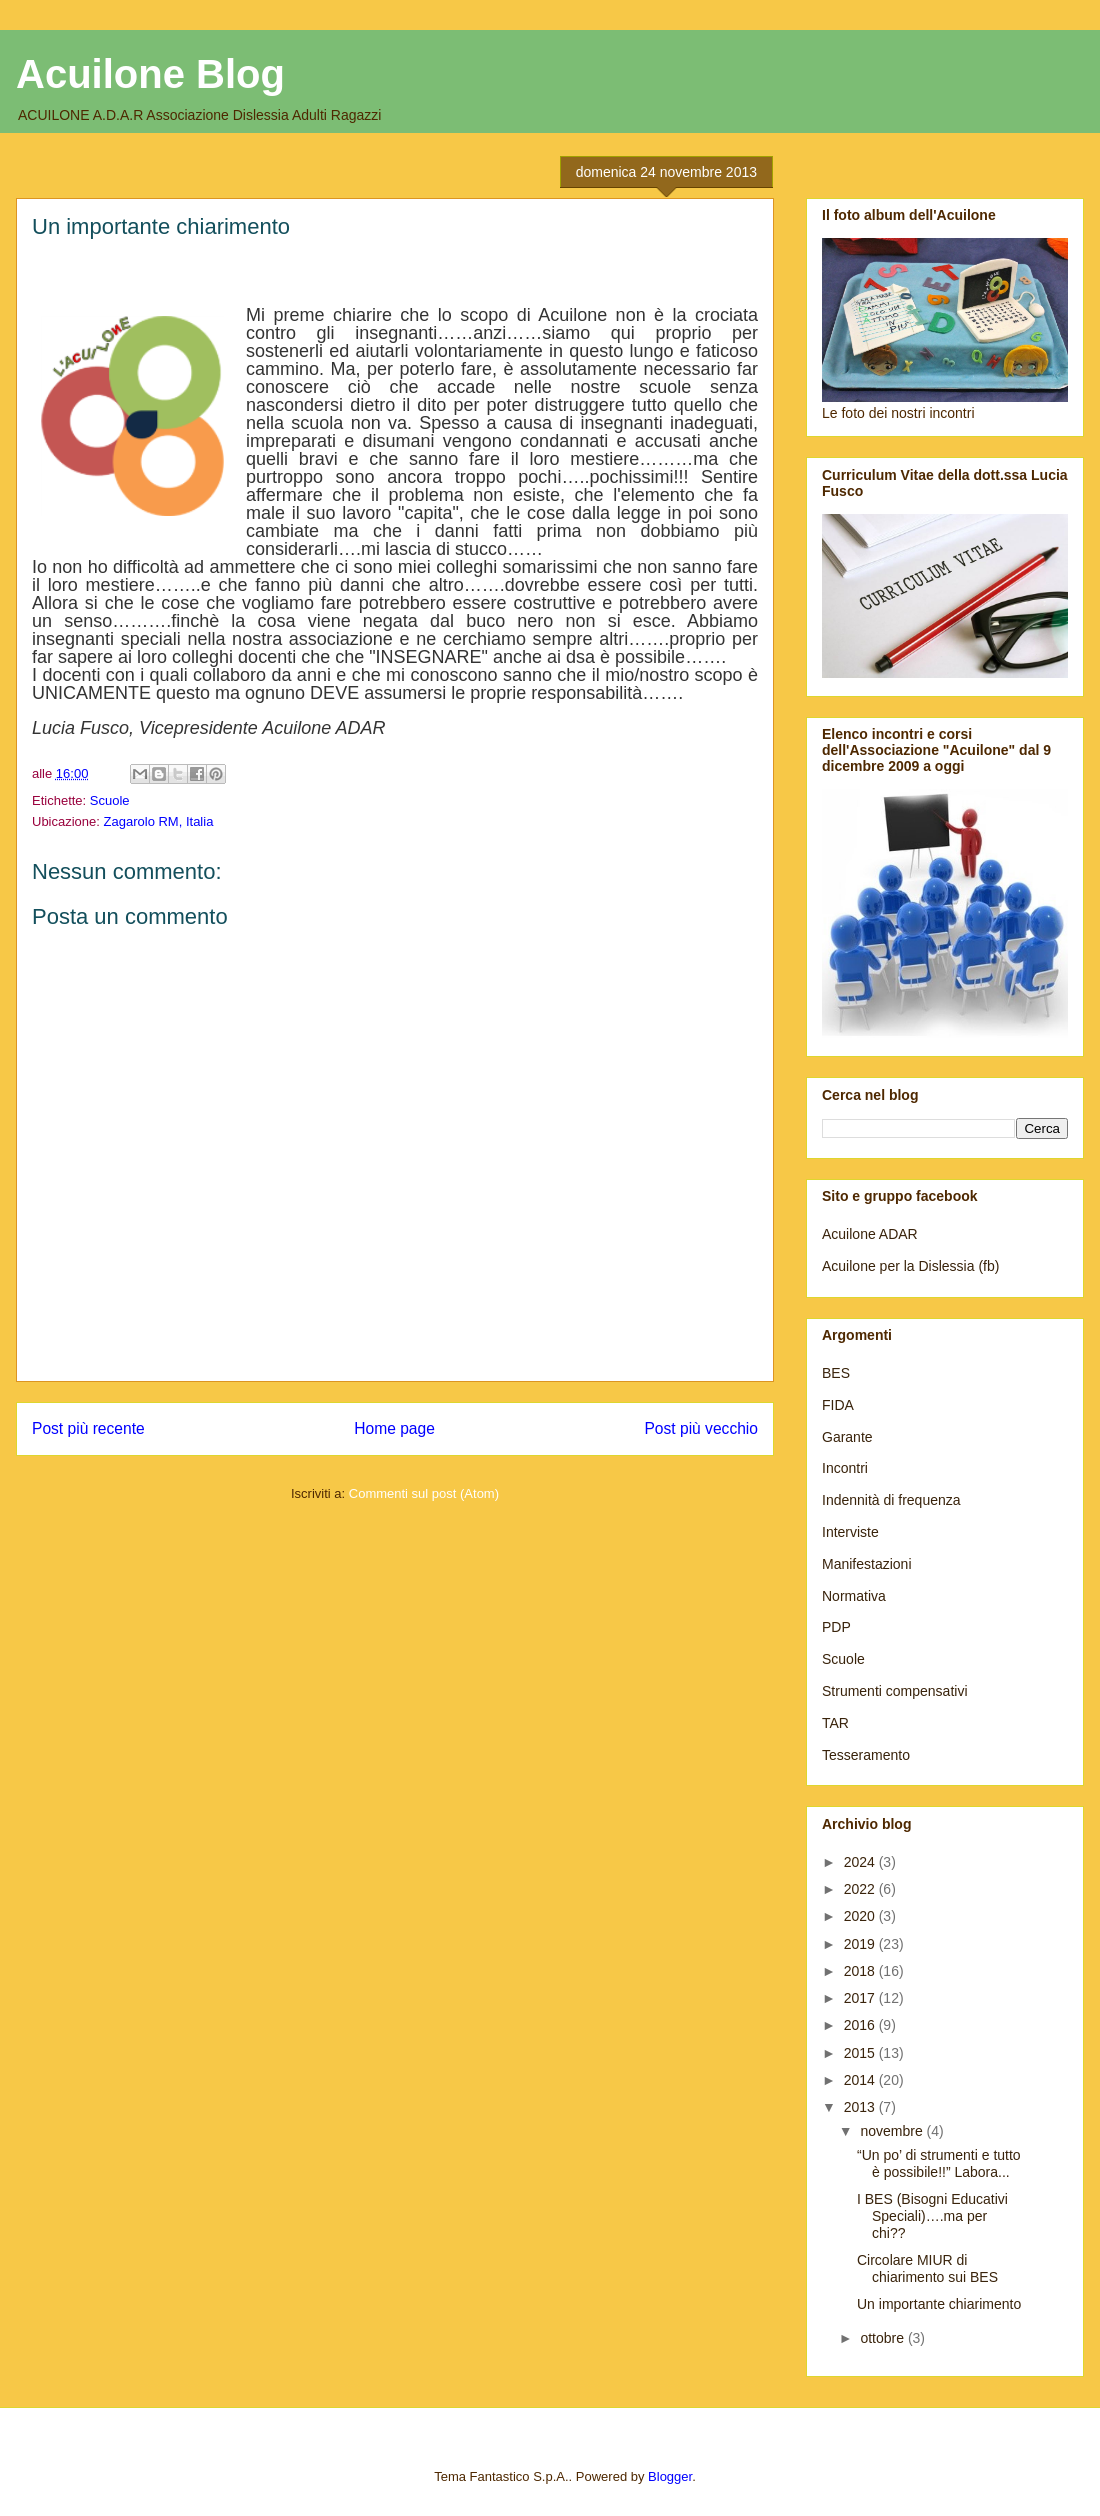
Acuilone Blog (150, 74)
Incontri (845, 1468)
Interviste (850, 1532)
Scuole (110, 800)
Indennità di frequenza (891, 1500)
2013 (861, 2107)
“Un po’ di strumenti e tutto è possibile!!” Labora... (939, 2163)
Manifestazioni (867, 1564)
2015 (861, 2053)
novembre (893, 2131)
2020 (861, 1916)
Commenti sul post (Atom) (424, 1493)
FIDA (838, 1405)
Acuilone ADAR (870, 1234)
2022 (861, 1889)
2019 (861, 1944)
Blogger (670, 2476)
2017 (861, 1998)
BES (836, 1373)
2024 (861, 1862)
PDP (836, 1627)
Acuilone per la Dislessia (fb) (910, 1266)
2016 (861, 2025)
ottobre (883, 2338)
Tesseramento (866, 1755)
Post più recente (88, 1428)
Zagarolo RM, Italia (159, 821)
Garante (847, 1437)
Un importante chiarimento (939, 2304)
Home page (394, 1428)
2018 (861, 1971)
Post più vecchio (701, 1428)
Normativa (854, 1596)
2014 (861, 2080)
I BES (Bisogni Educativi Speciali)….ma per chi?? (932, 2216)
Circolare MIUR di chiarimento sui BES (927, 2268)
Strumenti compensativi (895, 1691)
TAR (835, 1723)
